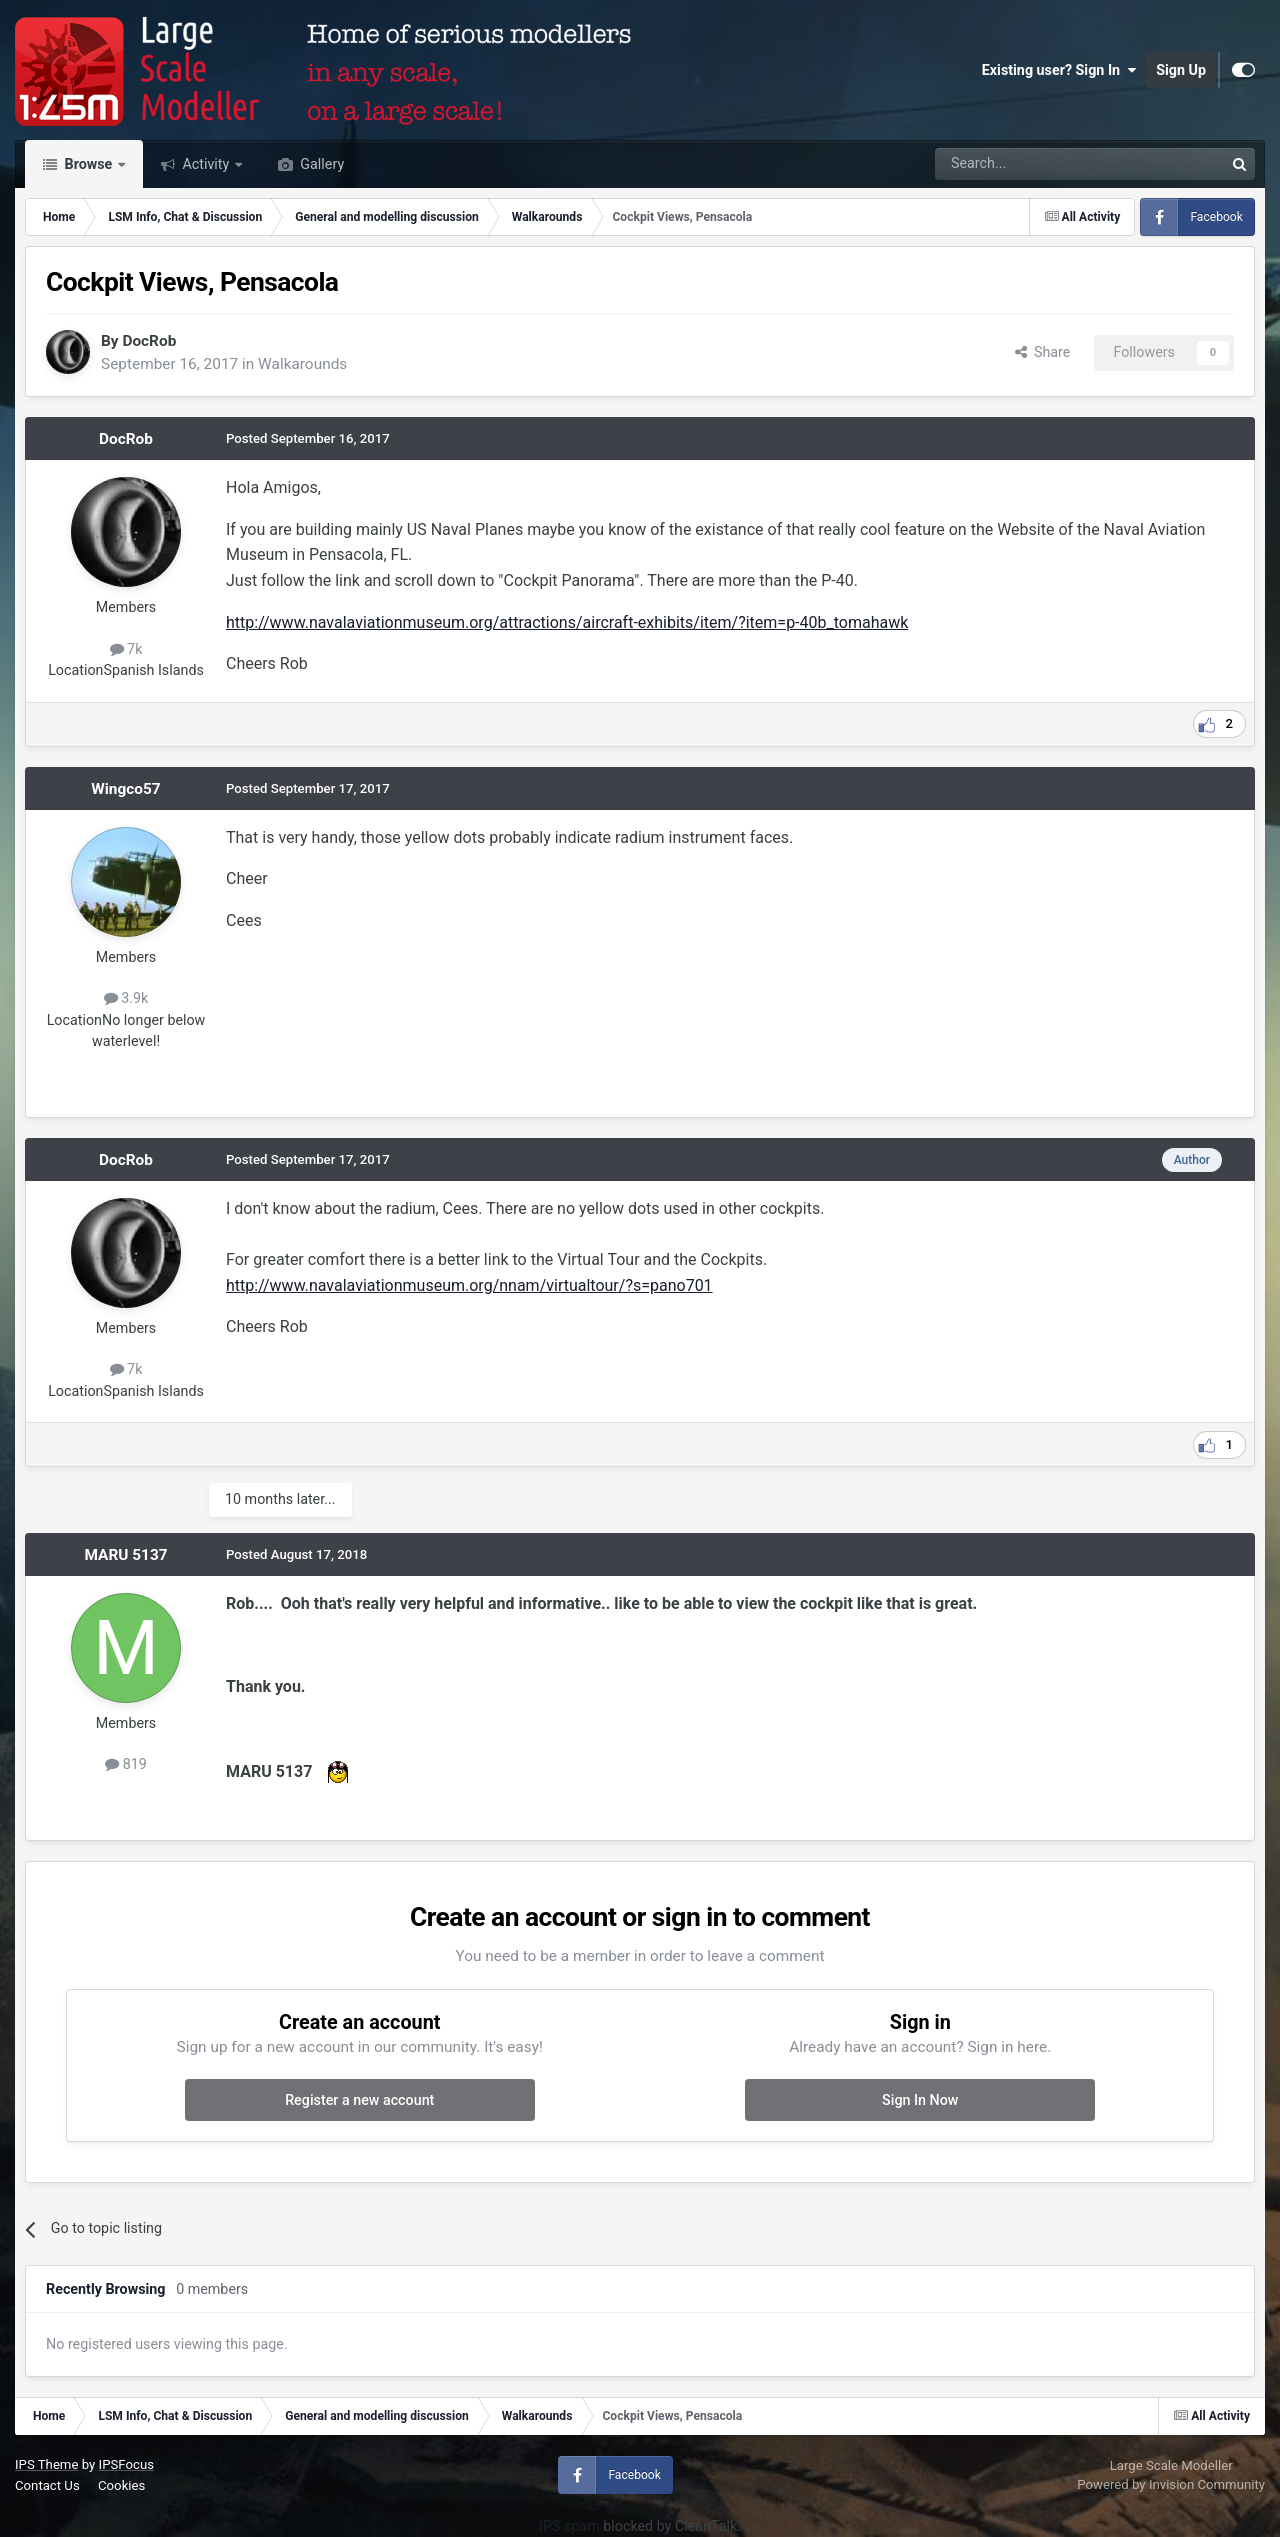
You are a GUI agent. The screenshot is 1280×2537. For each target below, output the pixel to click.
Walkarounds (302, 364)
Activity (206, 164)
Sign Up (1181, 70)
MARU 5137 (125, 1555)
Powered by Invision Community (1171, 2484)
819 (126, 1764)
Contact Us (47, 2485)
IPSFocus (126, 2464)
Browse (88, 164)
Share (1043, 352)
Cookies (121, 2485)
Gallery (320, 164)
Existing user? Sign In (1059, 70)
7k (126, 649)
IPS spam (569, 2526)
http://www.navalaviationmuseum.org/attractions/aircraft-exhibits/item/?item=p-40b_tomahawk (567, 622)
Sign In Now (920, 2100)
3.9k (126, 998)
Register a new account (359, 2100)
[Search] (1027, 164)
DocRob (149, 341)
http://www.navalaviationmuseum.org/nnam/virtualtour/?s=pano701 (469, 1285)
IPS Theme (46, 2464)
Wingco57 (125, 789)
